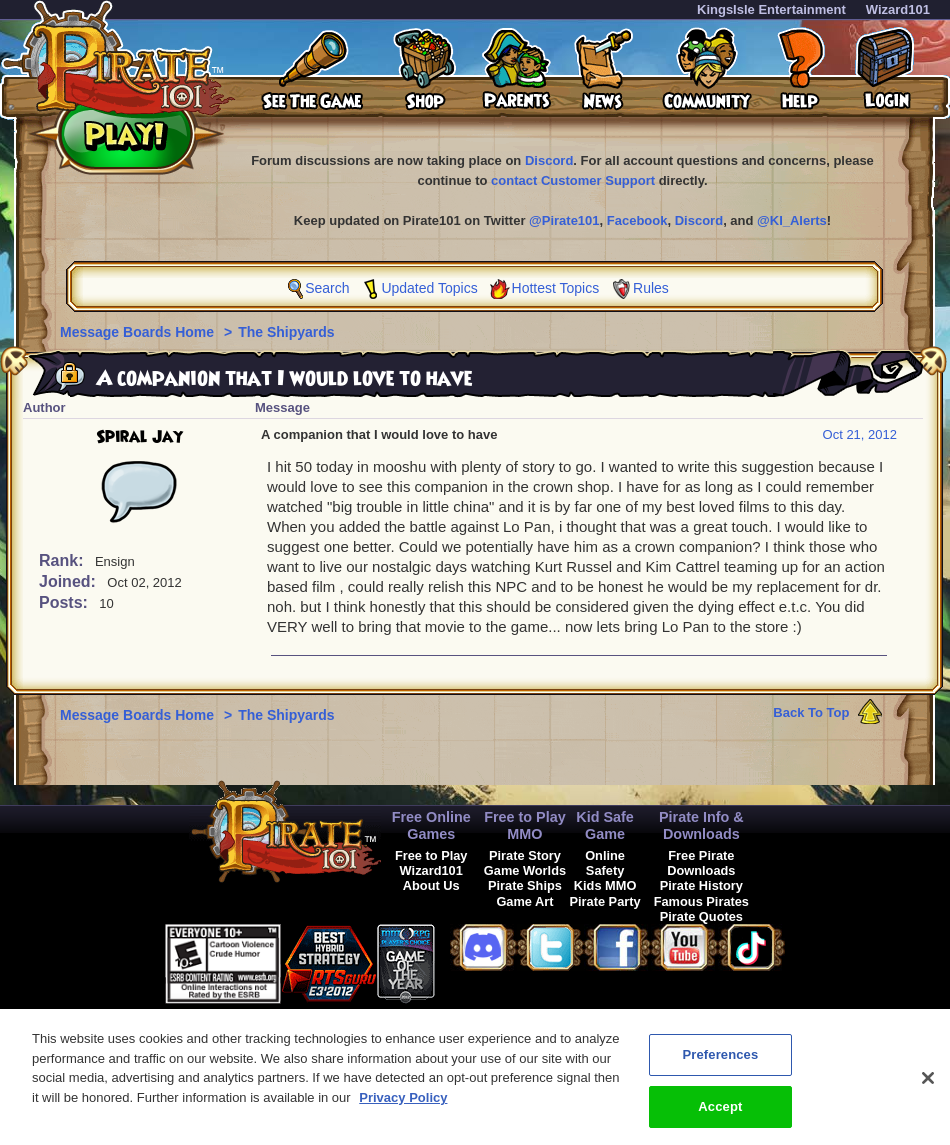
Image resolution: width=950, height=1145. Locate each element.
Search (327, 288)
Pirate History (701, 885)
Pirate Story (525, 855)
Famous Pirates (701, 901)
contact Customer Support (573, 180)
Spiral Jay (139, 437)
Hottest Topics (556, 288)
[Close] (928, 1091)
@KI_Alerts (792, 220)
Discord (549, 160)
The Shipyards (286, 332)
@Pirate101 (564, 220)
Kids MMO (605, 885)
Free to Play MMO (525, 825)
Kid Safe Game (605, 825)
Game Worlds (525, 870)
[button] (485, 960)
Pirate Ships (525, 885)
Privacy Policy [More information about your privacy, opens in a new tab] (403, 1110)
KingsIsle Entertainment (771, 9)
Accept (720, 1119)
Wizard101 (898, 9)
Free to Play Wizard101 (431, 863)
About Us (431, 885)
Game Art (524, 901)
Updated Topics (429, 288)
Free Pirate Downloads (701, 863)
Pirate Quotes (701, 916)
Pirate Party (605, 901)
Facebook (637, 220)
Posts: (65, 602)
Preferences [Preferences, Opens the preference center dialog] (720, 1067)
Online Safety (605, 863)
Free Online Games (431, 825)
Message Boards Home (139, 332)
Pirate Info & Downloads (701, 825)
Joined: (69, 581)
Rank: (63, 560)
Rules (651, 288)
